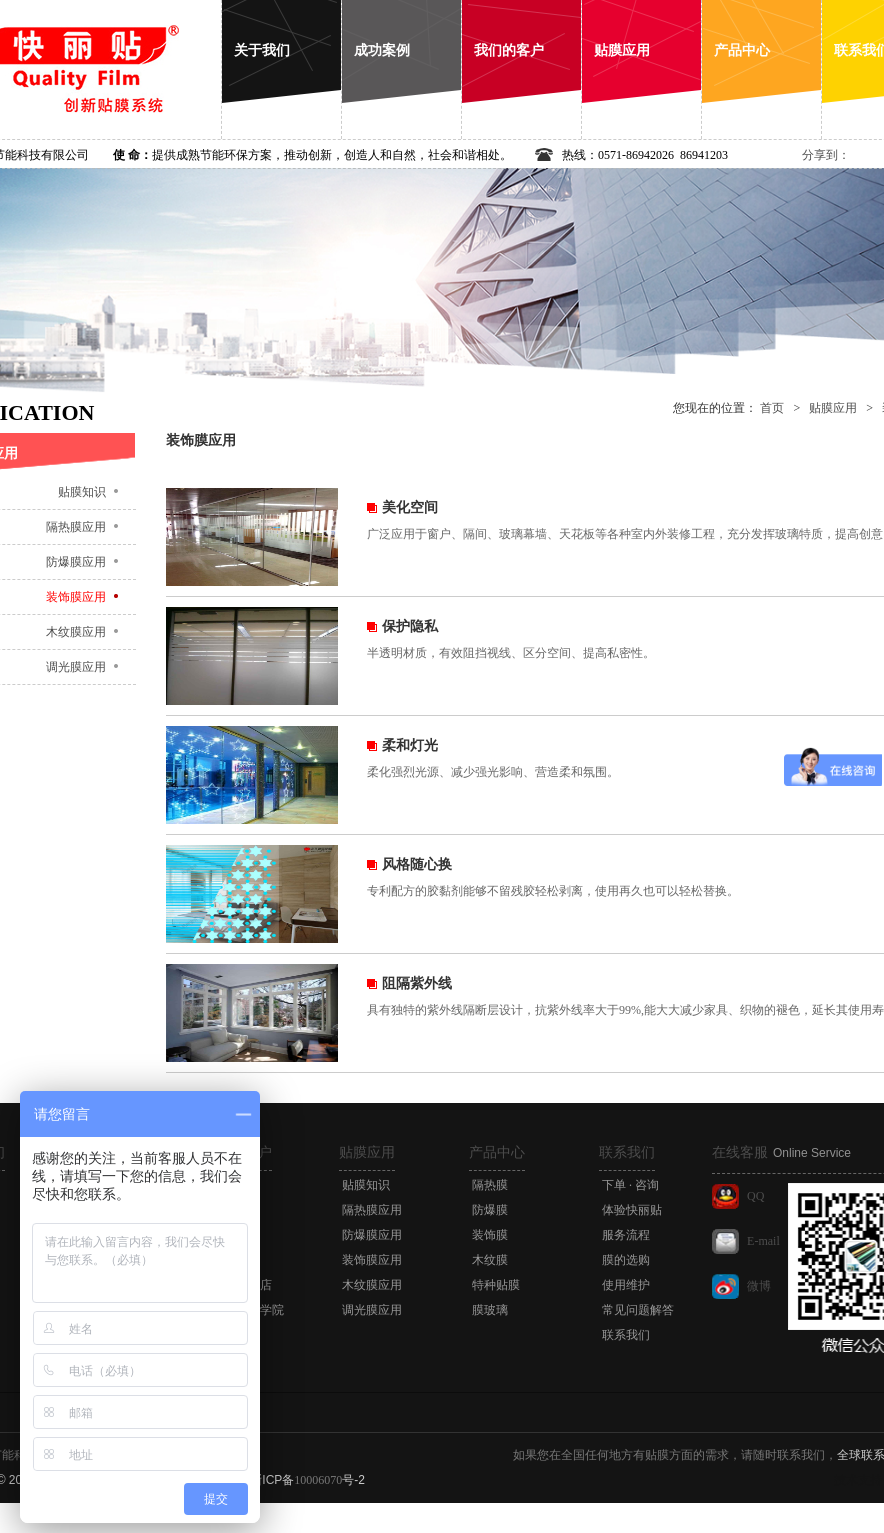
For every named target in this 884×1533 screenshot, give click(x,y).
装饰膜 (490, 1235)
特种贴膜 (496, 1285)
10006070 (318, 1480)
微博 (759, 1286)
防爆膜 (490, 1210)
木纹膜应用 (372, 1285)
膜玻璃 (490, 1310)
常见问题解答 (638, 1310)
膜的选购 (626, 1260)
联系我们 (627, 1152)
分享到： (826, 155)
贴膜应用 (833, 408)
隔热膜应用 (372, 1210)
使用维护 (626, 1285)
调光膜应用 (372, 1310)
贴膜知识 (366, 1185)
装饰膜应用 (372, 1260)
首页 (772, 408)
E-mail (763, 1241)
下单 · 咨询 (630, 1185)
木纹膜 (490, 1260)
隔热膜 (490, 1185)
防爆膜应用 (372, 1235)
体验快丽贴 (632, 1210)
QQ (755, 1196)
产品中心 (497, 1152)
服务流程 (626, 1235)
